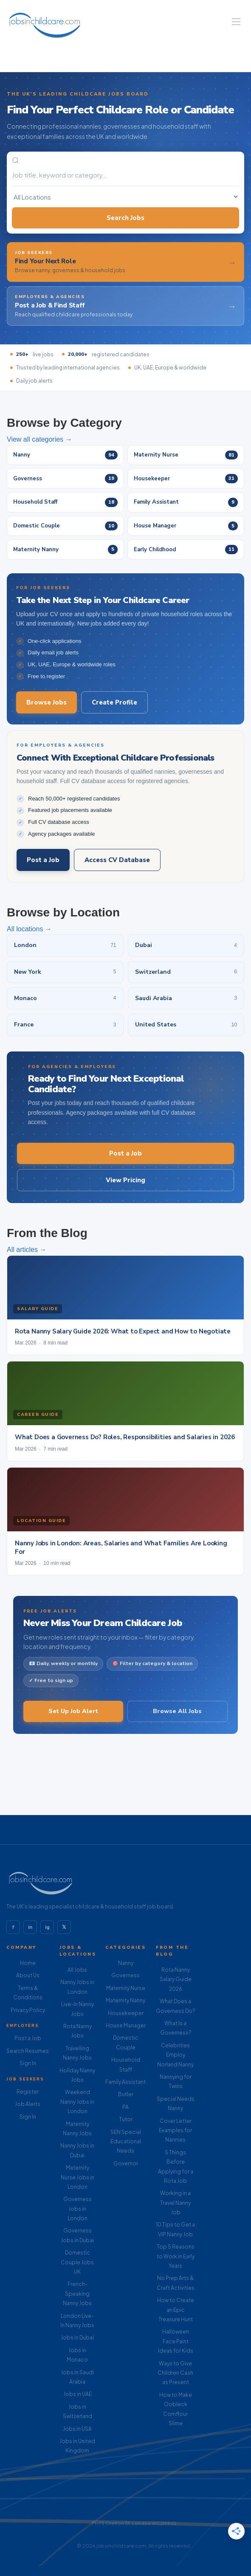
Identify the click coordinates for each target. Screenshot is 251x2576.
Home (28, 1963)
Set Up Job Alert (73, 1711)
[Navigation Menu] (236, 21)
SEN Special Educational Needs (125, 2141)
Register (28, 2091)
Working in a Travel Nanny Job (175, 2202)
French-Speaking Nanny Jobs (77, 2293)
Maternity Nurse (125, 1988)
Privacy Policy (28, 2010)
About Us (27, 1975)
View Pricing (125, 1180)
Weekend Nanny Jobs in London (77, 2101)
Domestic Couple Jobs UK (77, 2262)
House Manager (126, 2025)
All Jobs (77, 1970)
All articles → (26, 1249)
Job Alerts (27, 2104)
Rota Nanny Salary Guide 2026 (176, 1979)
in (30, 1927)
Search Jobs (125, 218)
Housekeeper (126, 2013)
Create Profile (114, 702)
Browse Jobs (46, 702)
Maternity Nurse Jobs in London (77, 2177)
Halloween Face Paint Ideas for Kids (175, 2341)
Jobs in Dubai (77, 2337)
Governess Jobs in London (77, 2208)
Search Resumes (27, 2051)
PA (125, 2107)
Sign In (28, 2063)
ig (47, 1927)
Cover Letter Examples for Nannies (175, 2130)
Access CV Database (117, 860)
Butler (125, 2094)
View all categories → (39, 439)
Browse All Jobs (177, 1711)
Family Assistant (125, 2082)
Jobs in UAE (77, 2394)
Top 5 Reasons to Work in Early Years (176, 2256)
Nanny (125, 1963)
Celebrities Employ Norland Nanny (175, 2055)
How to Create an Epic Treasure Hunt (175, 2309)
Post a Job (43, 860)
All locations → (29, 929)
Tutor (126, 2119)
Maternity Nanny (125, 2000)
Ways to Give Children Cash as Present (175, 2373)
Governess (125, 1975)
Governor (125, 2163)
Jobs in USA (77, 2429)
